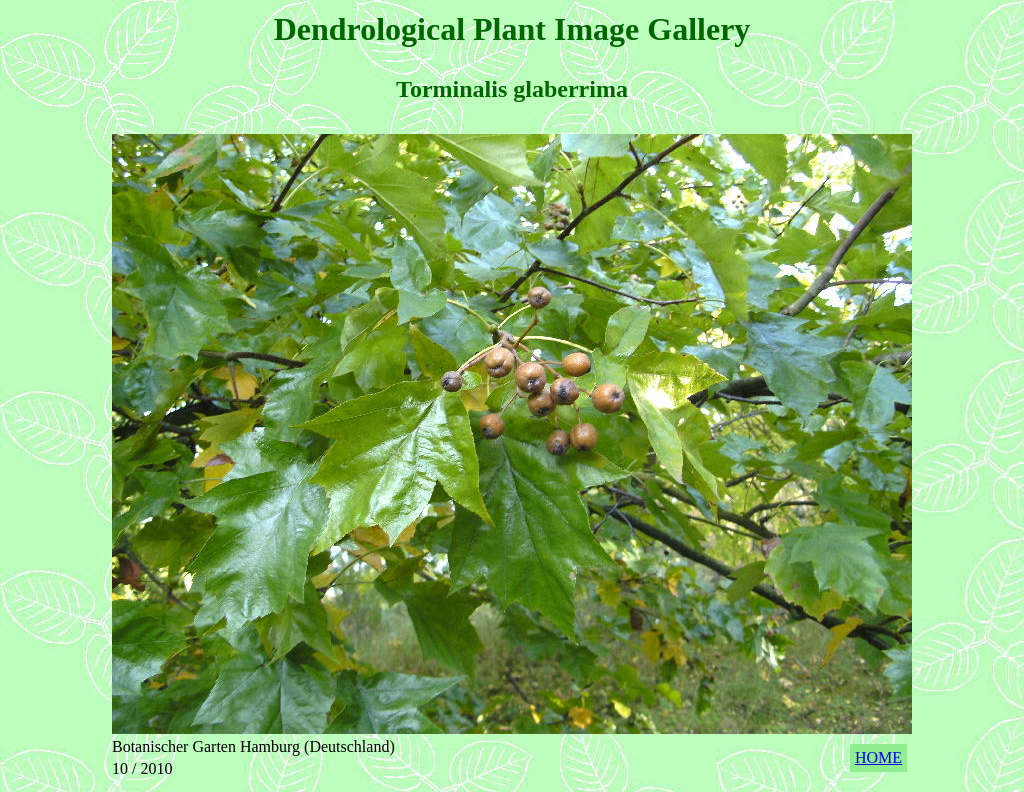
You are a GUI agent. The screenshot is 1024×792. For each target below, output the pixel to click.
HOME (878, 757)
